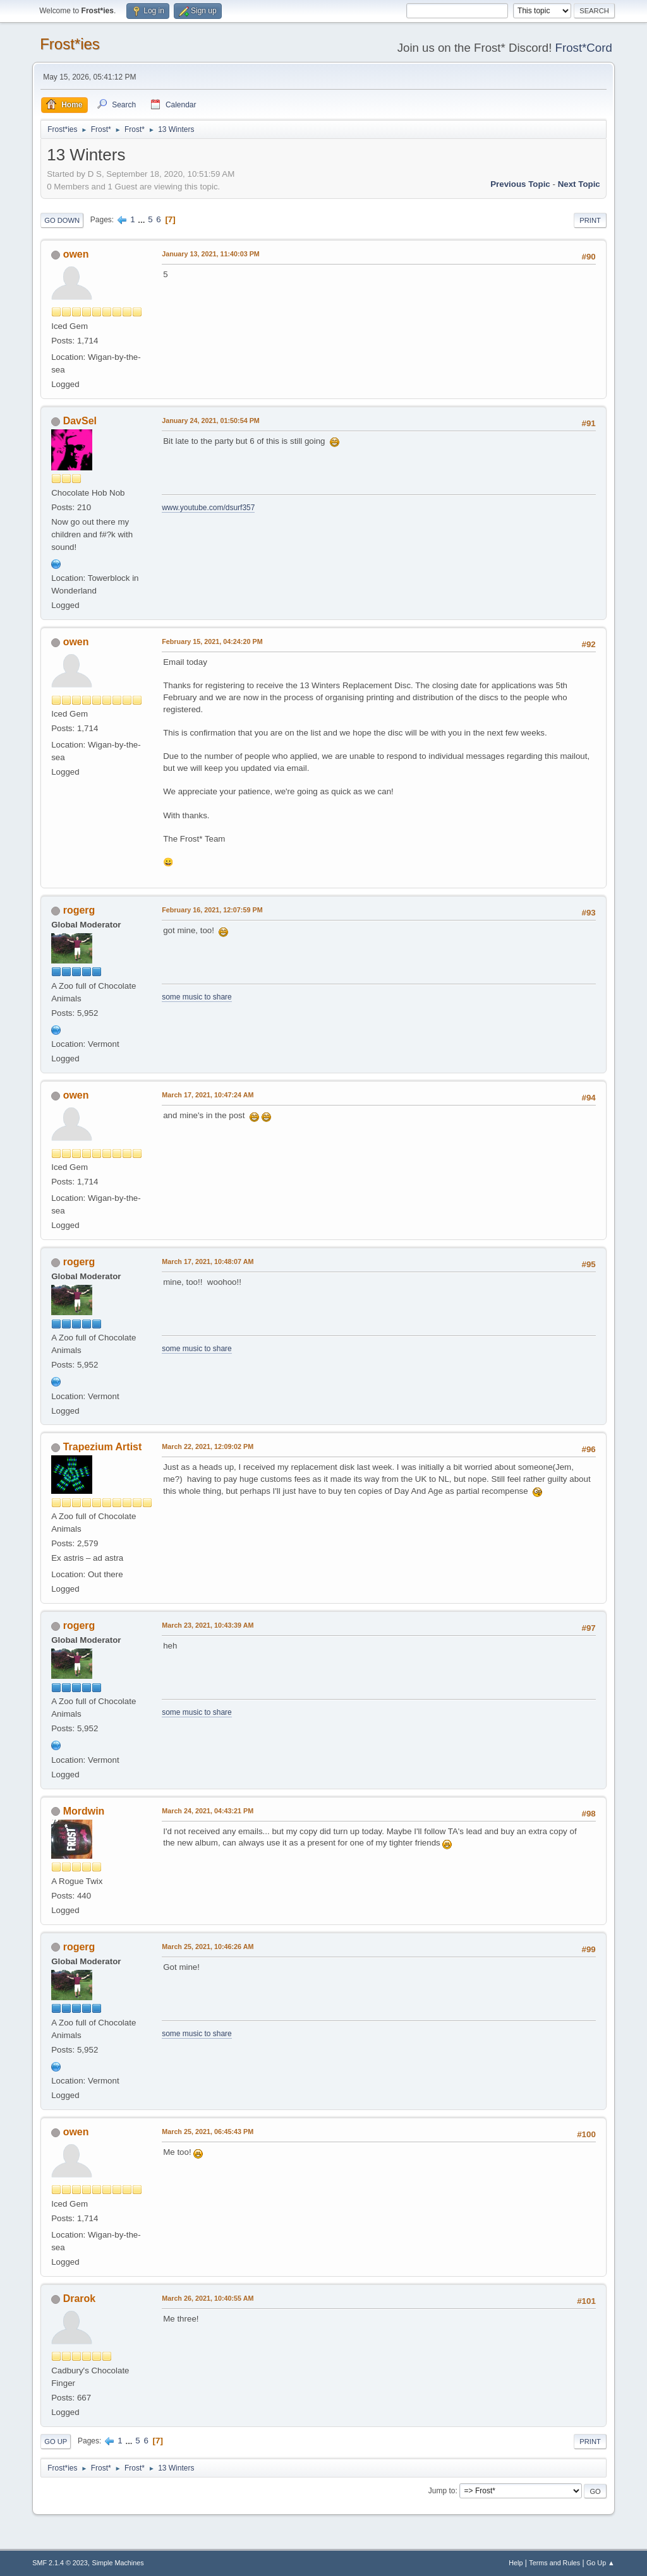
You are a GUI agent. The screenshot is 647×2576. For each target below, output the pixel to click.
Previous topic (520, 184)
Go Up (55, 2441)
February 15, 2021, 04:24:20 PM (212, 641)
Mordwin (84, 1811)
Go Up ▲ (600, 2563)
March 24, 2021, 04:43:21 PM (207, 1811)
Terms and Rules (554, 2563)
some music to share (197, 997)
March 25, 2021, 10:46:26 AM (207, 1946)
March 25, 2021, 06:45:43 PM (207, 2131)
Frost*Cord (583, 47)
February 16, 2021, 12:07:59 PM (212, 910)
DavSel (80, 420)
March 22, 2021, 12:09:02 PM (207, 1446)
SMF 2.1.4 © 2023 (60, 2563)
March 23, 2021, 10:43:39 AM (207, 1625)
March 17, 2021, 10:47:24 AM (207, 1095)
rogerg (79, 910)
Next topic (579, 184)
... (142, 219)
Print (590, 220)
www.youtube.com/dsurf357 (208, 507)
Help (516, 2563)
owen (76, 254)
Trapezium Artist (102, 1446)
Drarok (79, 2298)
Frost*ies (70, 43)
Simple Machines (118, 2563)
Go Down (62, 220)
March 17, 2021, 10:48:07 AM (207, 1261)
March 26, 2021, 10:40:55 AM (207, 2298)
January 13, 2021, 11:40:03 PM (211, 254)
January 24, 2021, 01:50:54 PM (211, 420)
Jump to (442, 2490)
